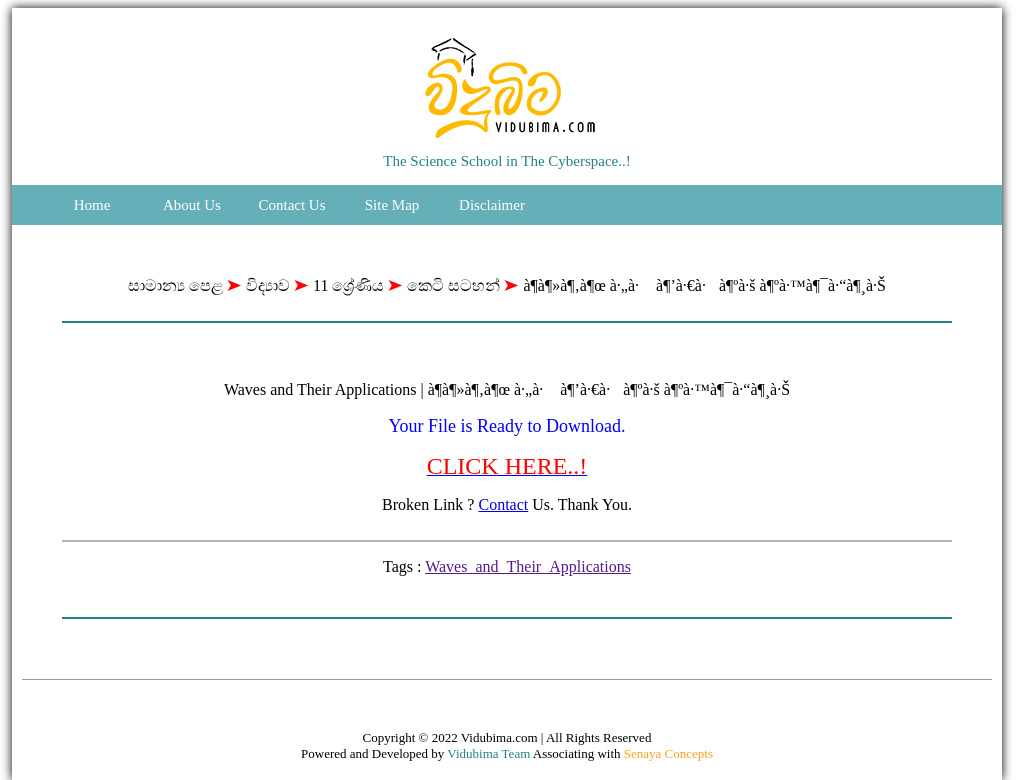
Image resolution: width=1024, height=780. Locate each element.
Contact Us (291, 205)
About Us (192, 205)
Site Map (392, 205)
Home (92, 205)
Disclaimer (492, 205)
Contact (503, 504)
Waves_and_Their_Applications (528, 566)
